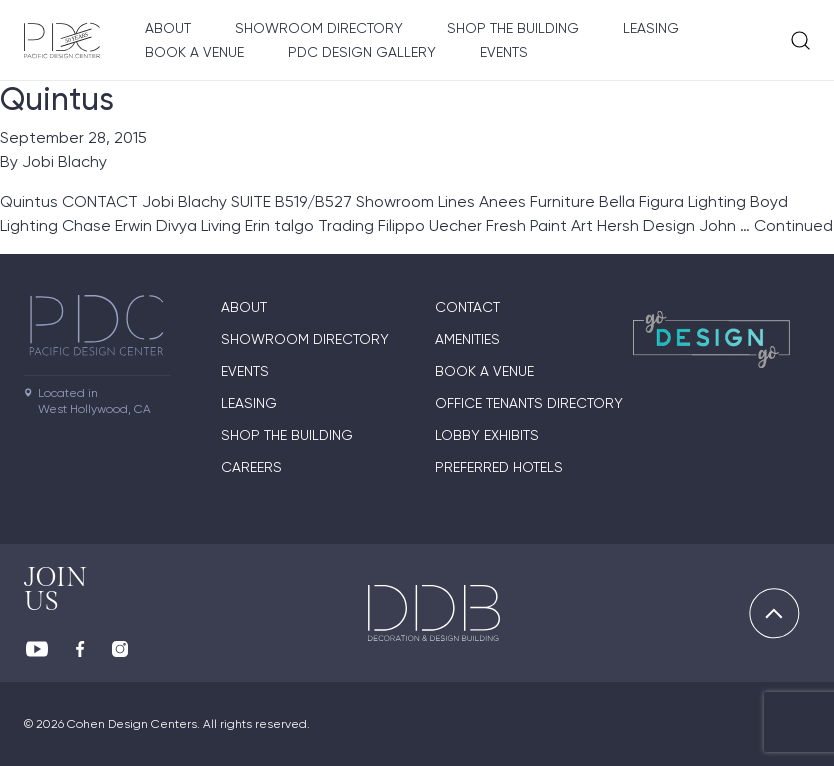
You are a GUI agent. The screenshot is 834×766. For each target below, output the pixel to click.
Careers (251, 467)
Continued (793, 225)
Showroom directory (319, 28)
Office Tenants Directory (529, 403)
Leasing (651, 28)
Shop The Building (513, 28)
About (168, 28)
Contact (467, 307)
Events (504, 52)
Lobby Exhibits (487, 435)
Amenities (467, 339)
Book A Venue (194, 52)
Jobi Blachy (64, 161)
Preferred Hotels (499, 467)
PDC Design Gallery (362, 52)
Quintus (57, 99)
